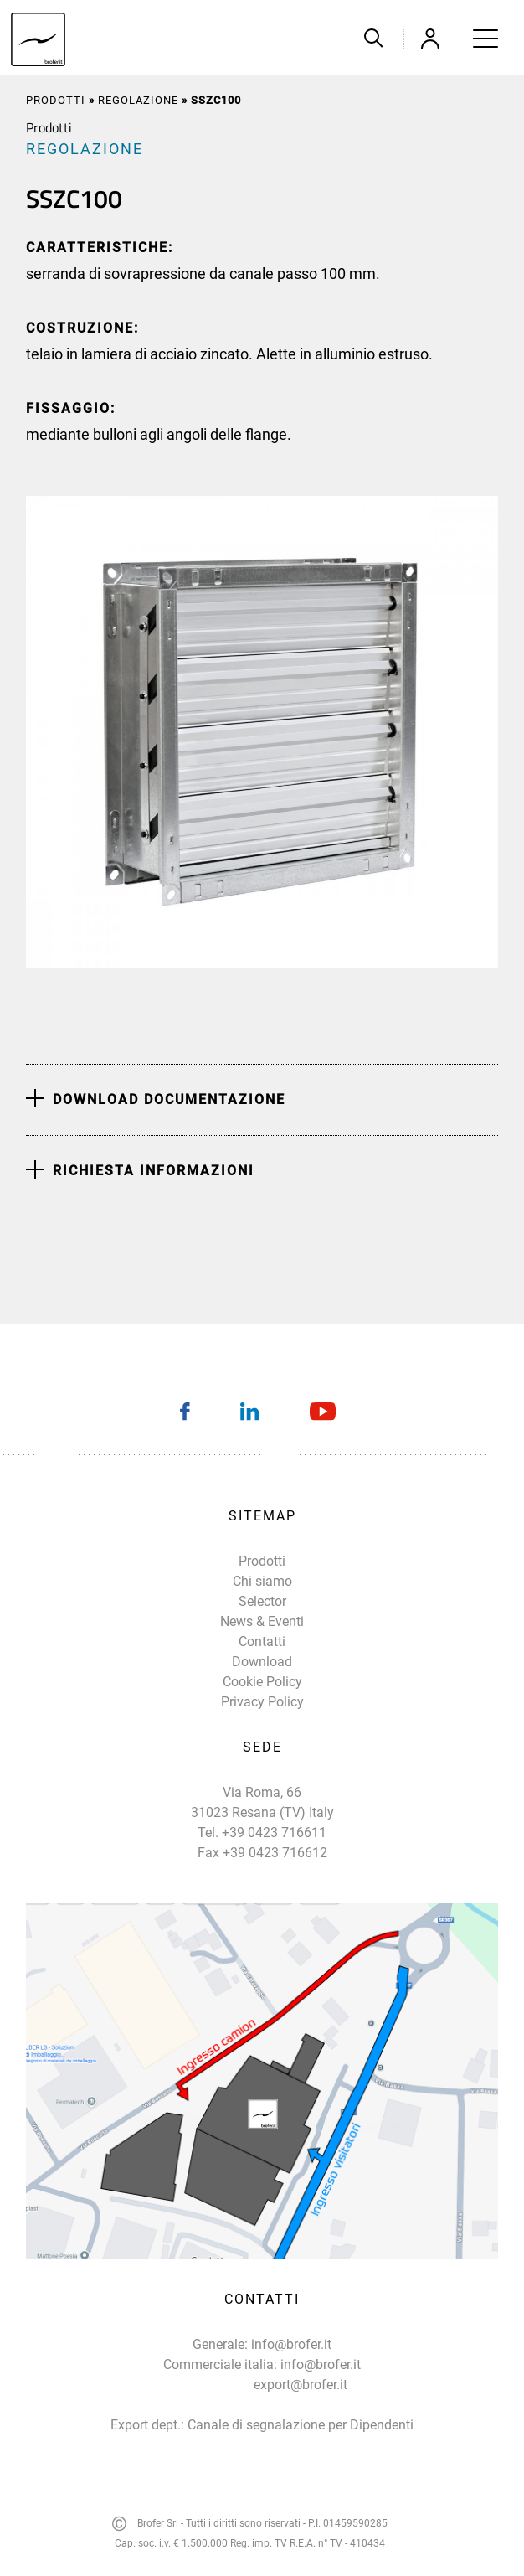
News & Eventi (262, 1621)
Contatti (262, 1641)
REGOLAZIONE (138, 100)
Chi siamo (262, 1581)
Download (262, 1662)
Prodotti (55, 100)
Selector (262, 1601)
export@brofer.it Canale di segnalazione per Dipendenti (301, 2405)
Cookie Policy (262, 1682)
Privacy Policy (262, 1702)
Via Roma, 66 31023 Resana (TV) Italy (262, 1802)
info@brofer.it (291, 2344)
